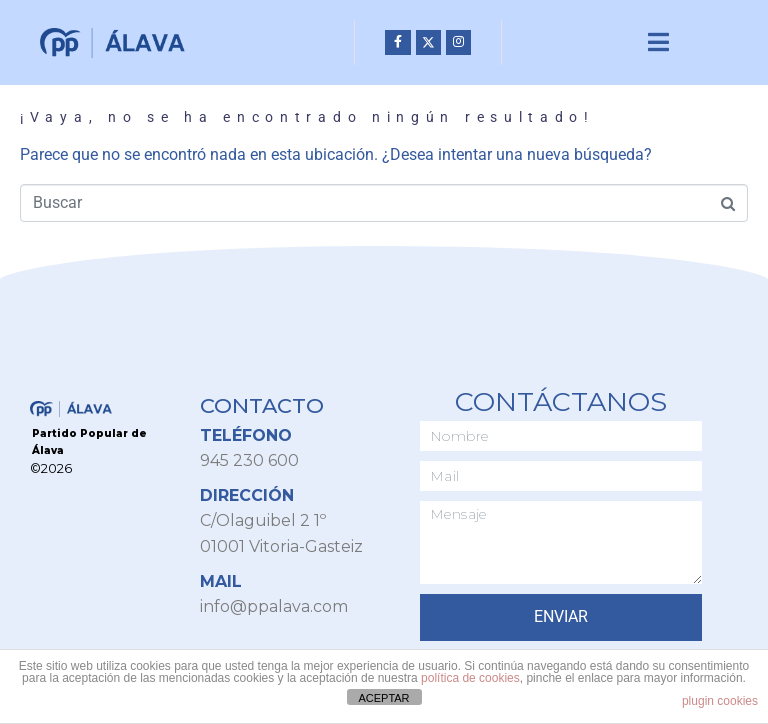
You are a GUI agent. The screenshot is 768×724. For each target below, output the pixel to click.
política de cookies (470, 678)
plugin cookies (720, 701)
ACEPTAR (383, 698)
